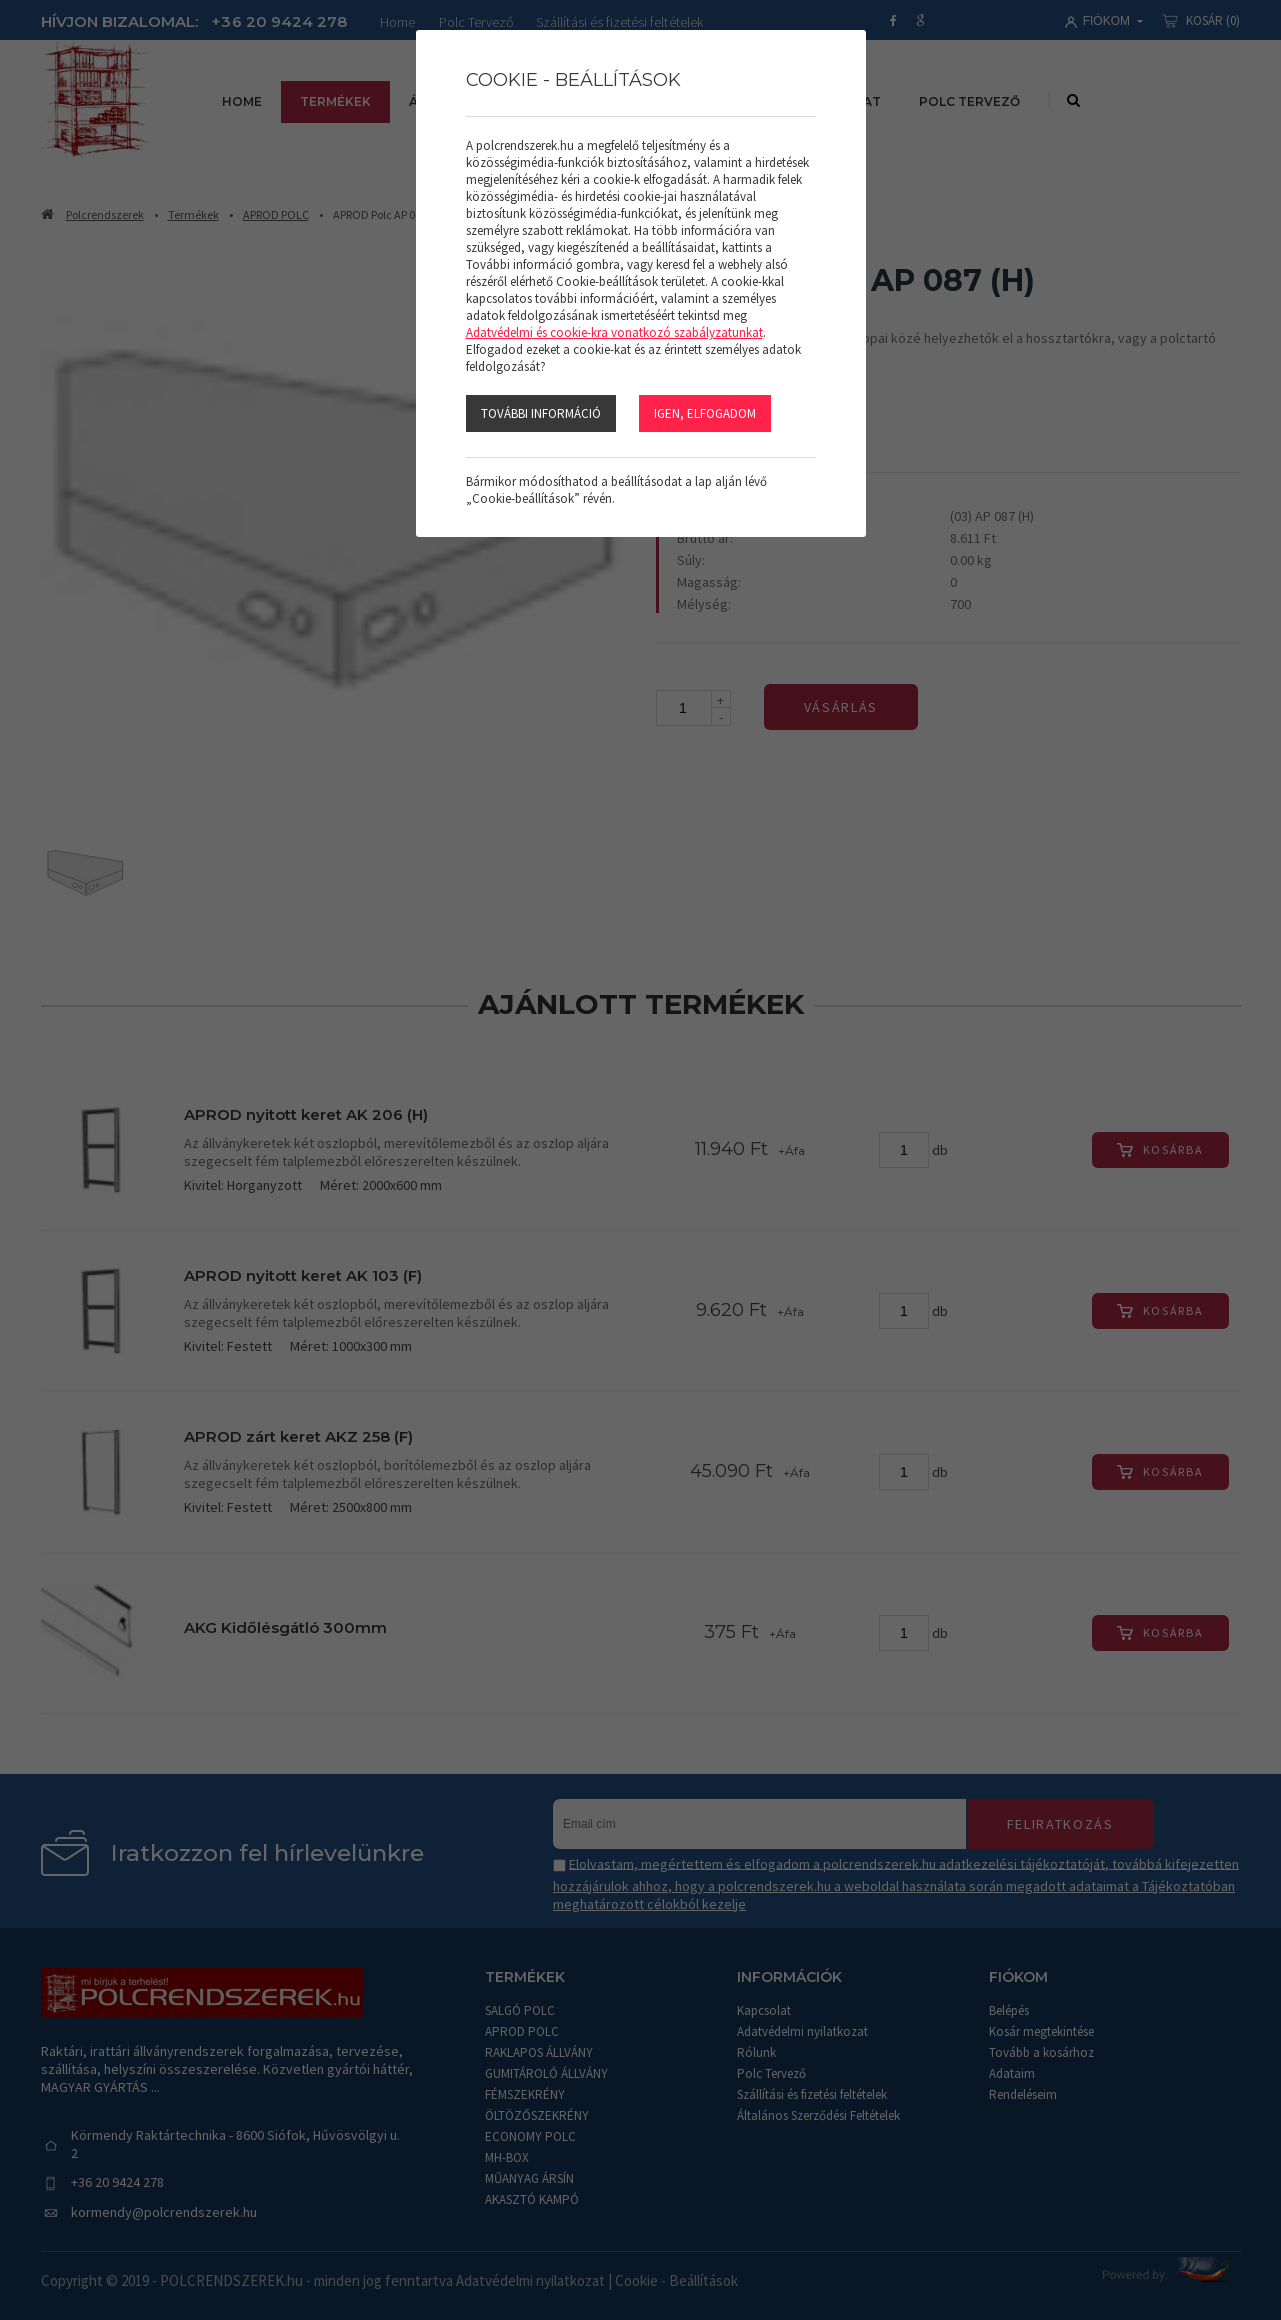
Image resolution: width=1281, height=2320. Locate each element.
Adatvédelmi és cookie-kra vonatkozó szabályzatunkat (614, 332)
